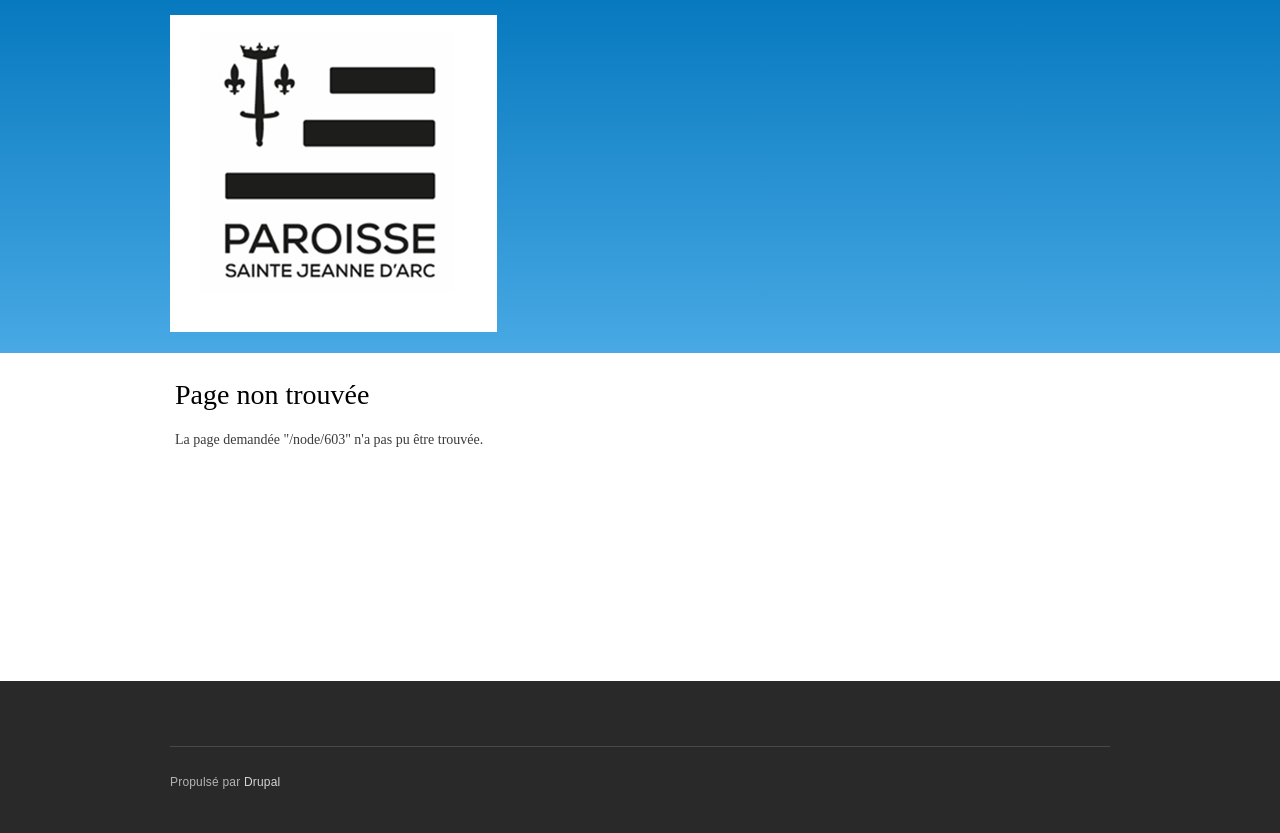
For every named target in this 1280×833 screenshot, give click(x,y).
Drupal (262, 782)
